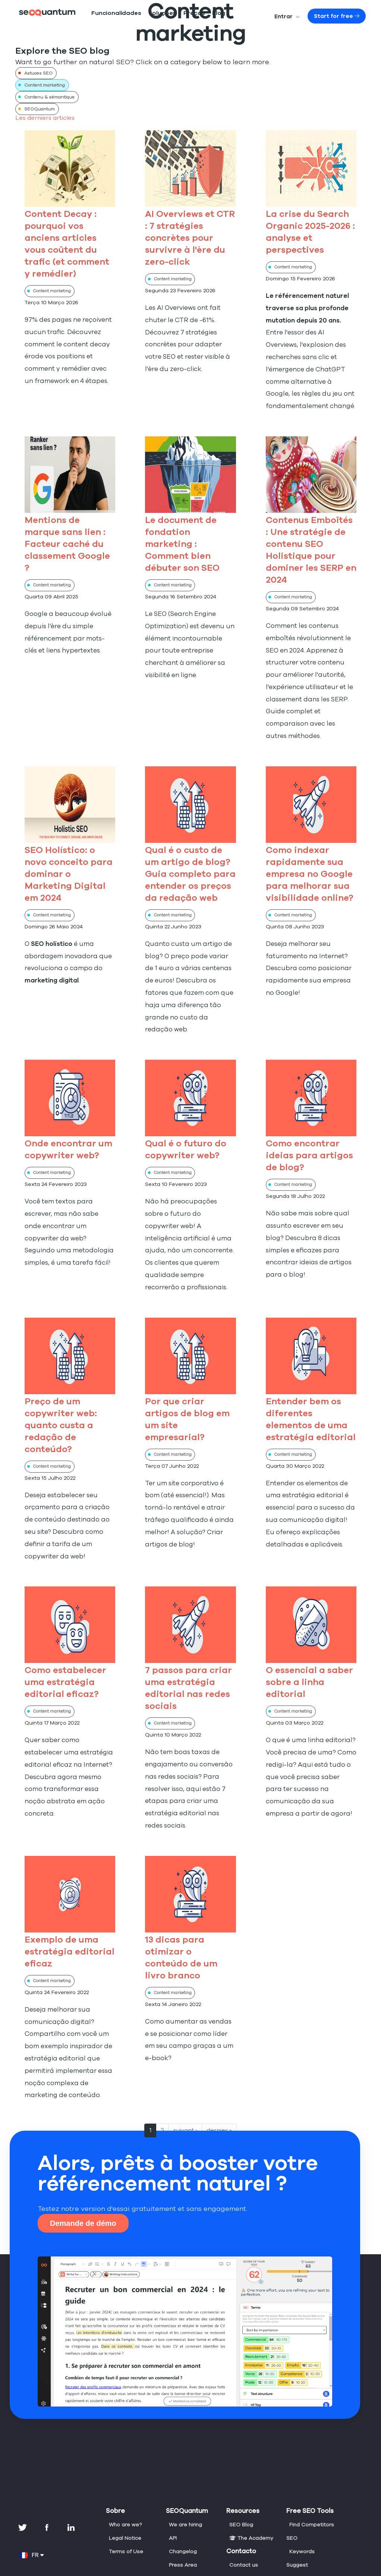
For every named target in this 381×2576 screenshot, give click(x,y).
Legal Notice (124, 2465)
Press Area (182, 2492)
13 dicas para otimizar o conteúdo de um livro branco (187, 1878)
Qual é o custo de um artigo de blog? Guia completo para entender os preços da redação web (190, 849)
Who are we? (125, 2451)
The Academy (250, 2465)
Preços (173, 15)
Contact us (242, 2492)
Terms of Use (125, 2478)
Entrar (299, 18)
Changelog (182, 2478)
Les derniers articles (42, 118)
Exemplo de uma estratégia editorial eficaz (64, 1878)
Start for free (342, 18)
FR (31, 2481)
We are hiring (185, 2451)
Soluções (147, 15)
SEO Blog (241, 2451)
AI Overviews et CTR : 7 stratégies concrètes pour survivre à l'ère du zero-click (189, 238)
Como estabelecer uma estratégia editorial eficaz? (63, 1621)
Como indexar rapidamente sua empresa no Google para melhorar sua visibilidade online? (307, 849)
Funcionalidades (110, 15)
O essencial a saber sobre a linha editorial (307, 1621)
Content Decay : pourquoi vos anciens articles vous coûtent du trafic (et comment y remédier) (70, 238)
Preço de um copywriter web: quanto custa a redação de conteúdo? (59, 1376)
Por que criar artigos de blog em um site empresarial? (189, 1364)
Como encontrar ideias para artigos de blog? (305, 1119)
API (173, 2465)
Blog (194, 15)
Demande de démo (83, 2150)
